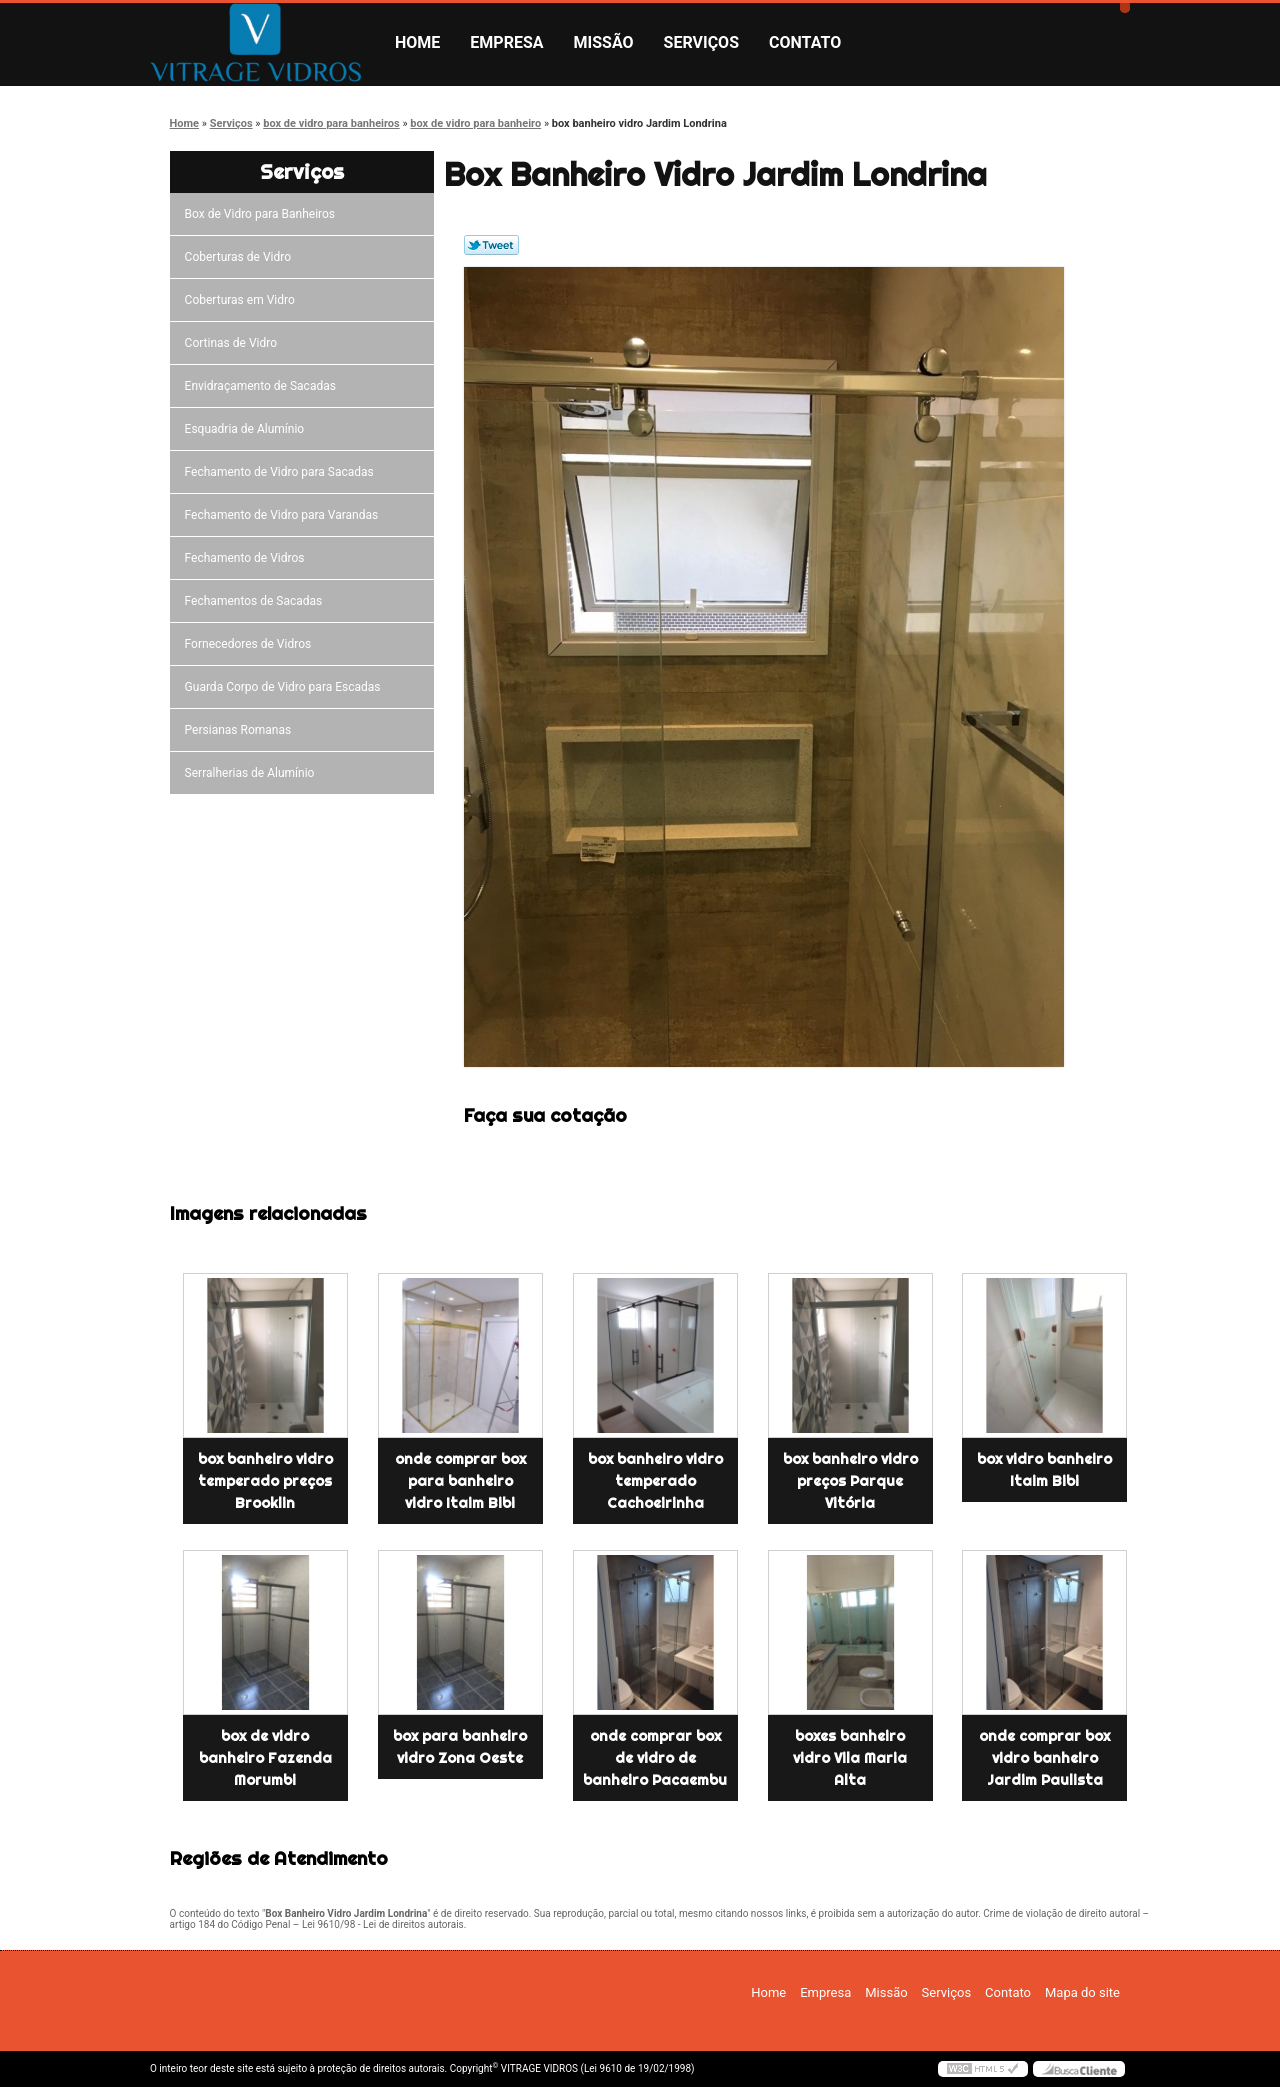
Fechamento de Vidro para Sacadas (282, 472)
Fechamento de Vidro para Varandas (285, 515)
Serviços (701, 42)
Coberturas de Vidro (241, 257)
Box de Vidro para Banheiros (263, 214)
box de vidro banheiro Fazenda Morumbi (265, 1758)
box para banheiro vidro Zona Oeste (460, 1747)
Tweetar (491, 245)
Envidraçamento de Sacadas (263, 386)
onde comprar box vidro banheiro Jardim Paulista (1044, 1758)
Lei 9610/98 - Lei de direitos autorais (383, 1924)
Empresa (506, 42)
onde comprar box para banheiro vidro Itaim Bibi (460, 1481)
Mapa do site (1082, 1992)
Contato (805, 42)
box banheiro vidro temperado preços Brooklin (265, 1481)
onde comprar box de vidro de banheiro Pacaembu (655, 1758)
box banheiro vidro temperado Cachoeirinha (655, 1481)
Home (417, 42)
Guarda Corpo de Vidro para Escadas (286, 687)
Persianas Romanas (241, 730)
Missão (604, 42)
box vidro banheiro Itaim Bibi (1044, 1470)
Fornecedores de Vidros (251, 644)
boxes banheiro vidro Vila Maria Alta (850, 1758)
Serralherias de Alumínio (253, 773)
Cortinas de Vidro (234, 343)
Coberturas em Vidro (243, 300)
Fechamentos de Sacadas (257, 601)
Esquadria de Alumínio (248, 429)
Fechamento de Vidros (248, 558)
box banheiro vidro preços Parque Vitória (850, 1481)
